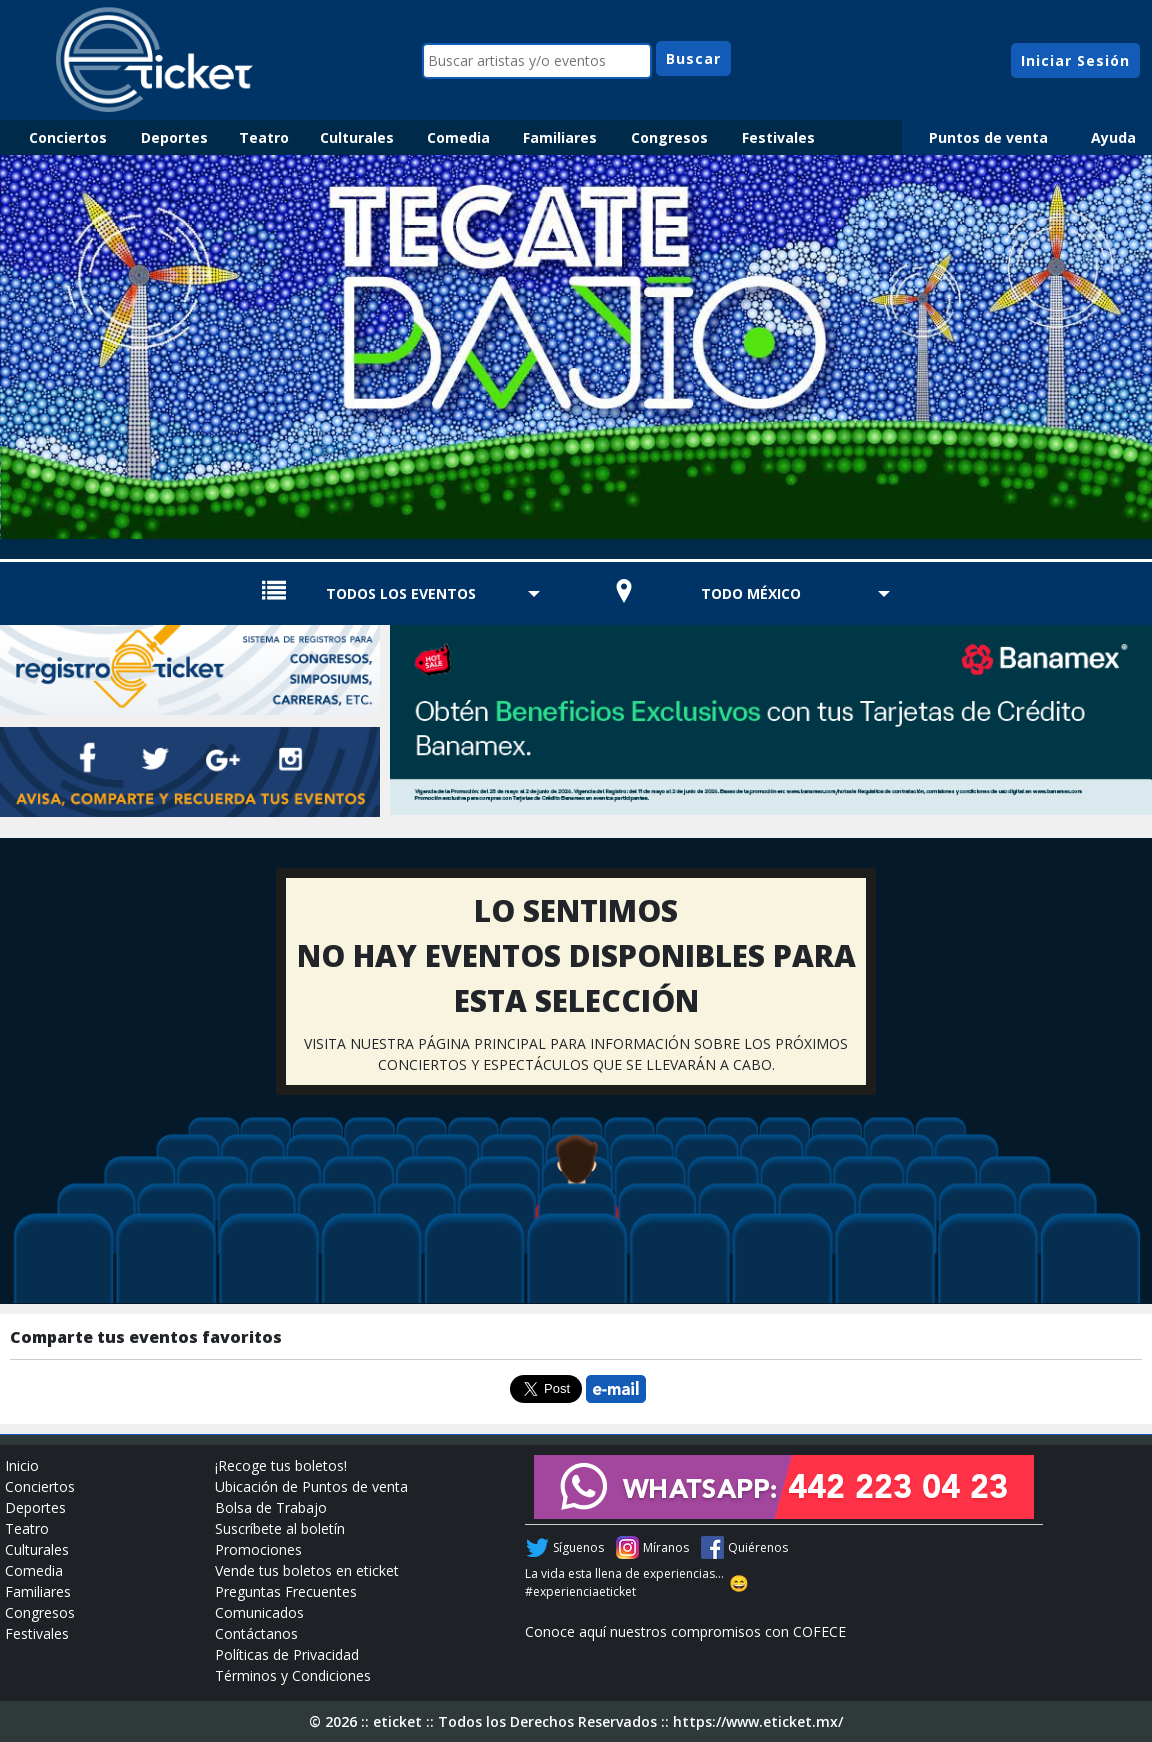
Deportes (174, 137)
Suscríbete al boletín (280, 1528)
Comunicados (259, 1612)
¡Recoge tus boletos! (281, 1465)
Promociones (258, 1549)
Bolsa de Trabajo (271, 1507)
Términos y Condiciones (293, 1675)
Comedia (458, 137)
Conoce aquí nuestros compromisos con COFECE (685, 1631)
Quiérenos (758, 1547)
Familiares (560, 137)
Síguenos (578, 1547)
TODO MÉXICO (751, 593)
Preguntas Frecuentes (286, 1591)
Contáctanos (256, 1633)
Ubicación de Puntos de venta (311, 1486)
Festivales (778, 137)
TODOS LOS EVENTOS (401, 593)
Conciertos (68, 137)
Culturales (357, 137)
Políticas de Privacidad (287, 1654)
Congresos (669, 137)
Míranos (666, 1547)
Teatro (264, 137)
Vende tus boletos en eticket (307, 1570)
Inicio (22, 1465)
